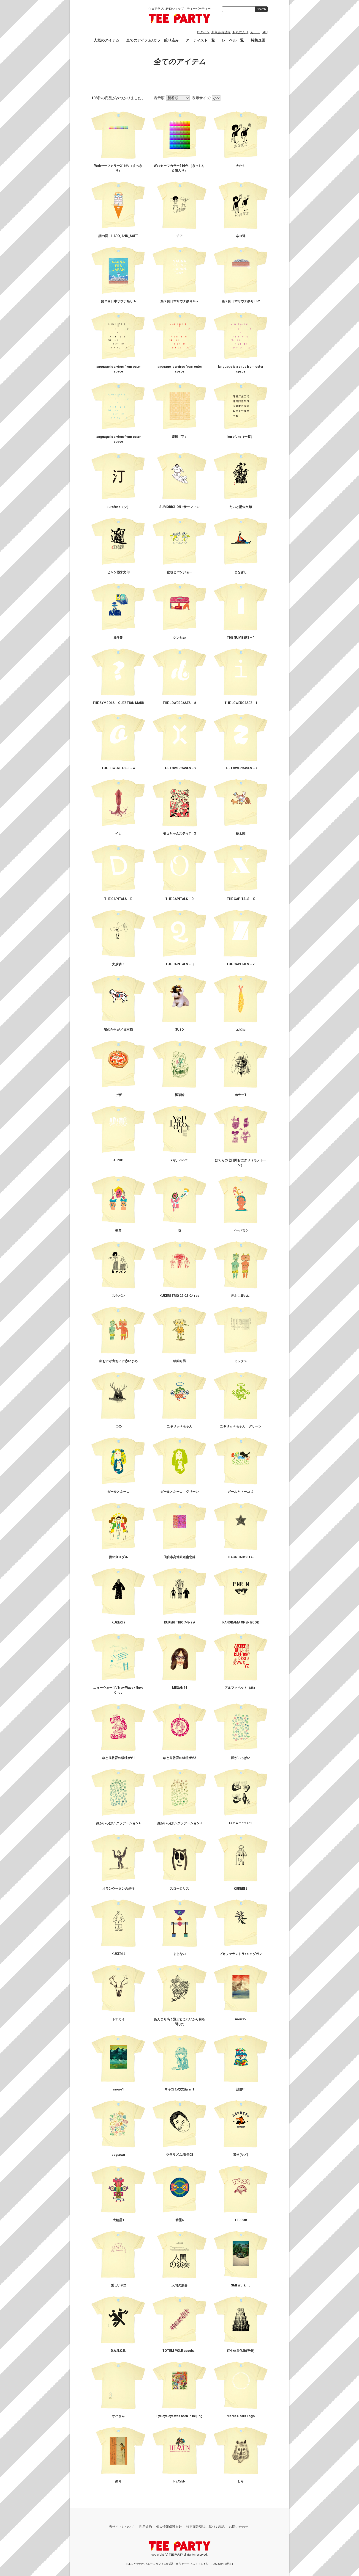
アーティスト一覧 (200, 40)
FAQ (265, 32)
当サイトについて (122, 2527)
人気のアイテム (106, 40)
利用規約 (145, 2527)
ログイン (203, 32)
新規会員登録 (221, 32)
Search (261, 9)
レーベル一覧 (233, 40)
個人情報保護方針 (169, 2527)
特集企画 (258, 40)
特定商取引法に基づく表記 (205, 2527)
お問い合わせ (238, 2527)
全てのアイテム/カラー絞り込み (152, 40)
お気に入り (240, 32)
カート (255, 32)
